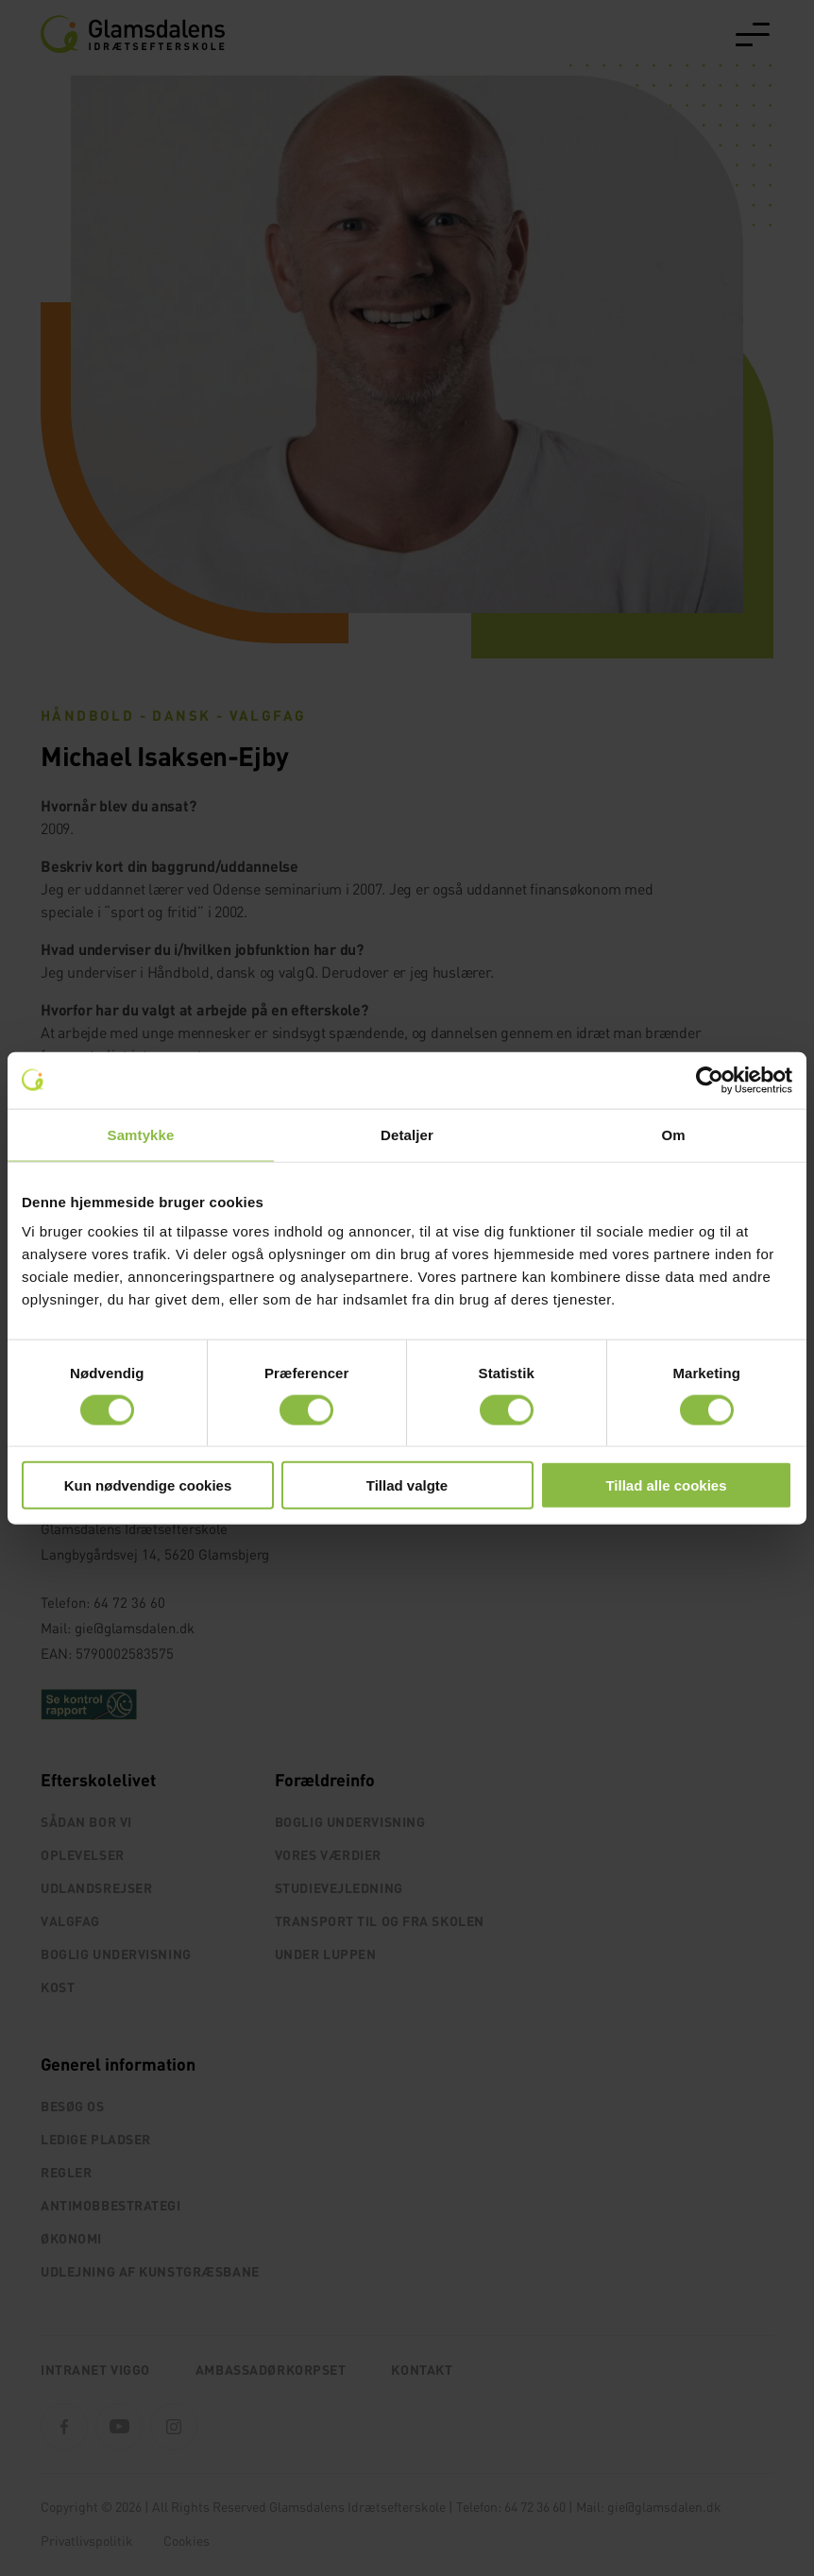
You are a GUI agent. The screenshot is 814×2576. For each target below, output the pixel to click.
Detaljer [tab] (407, 1134)
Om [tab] (673, 1134)
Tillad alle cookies (665, 1485)
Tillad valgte (407, 1485)
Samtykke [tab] (141, 1134)
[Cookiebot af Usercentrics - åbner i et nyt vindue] (709, 1080)
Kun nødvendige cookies (148, 1485)
